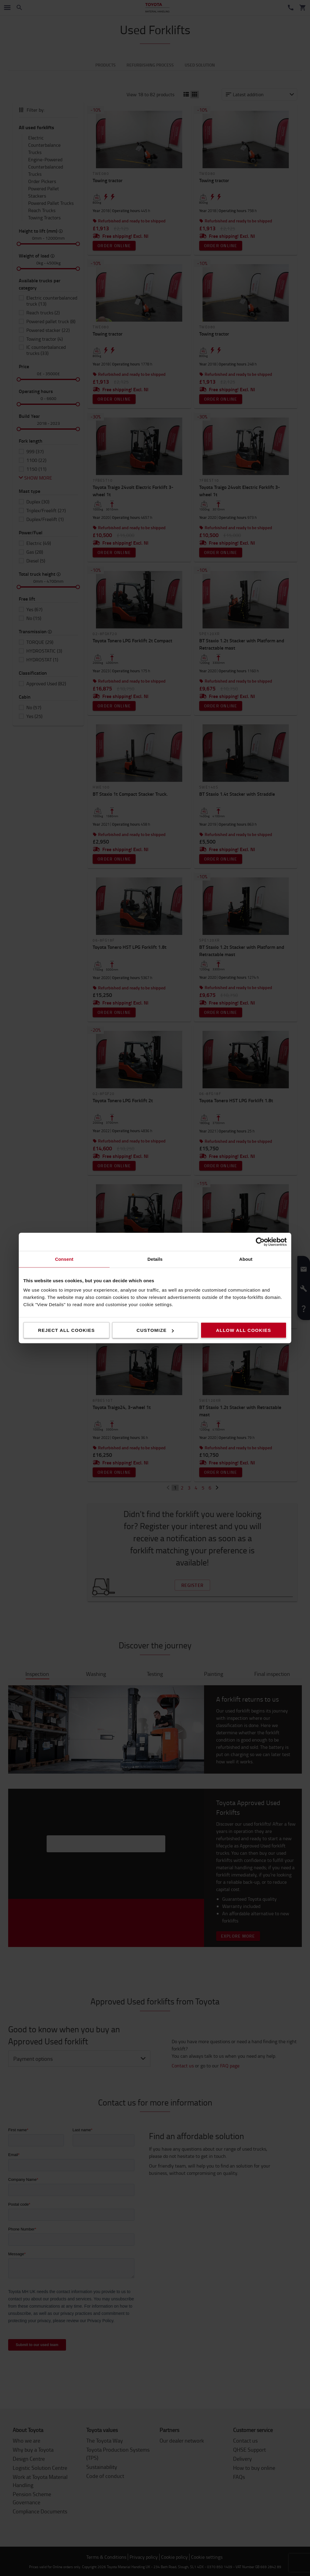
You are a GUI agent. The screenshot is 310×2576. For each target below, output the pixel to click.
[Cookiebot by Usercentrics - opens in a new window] (260, 1242)
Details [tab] (155, 1259)
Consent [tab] (64, 1259)
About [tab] (245, 1259)
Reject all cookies (66, 1330)
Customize (155, 1330)
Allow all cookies (243, 1330)
